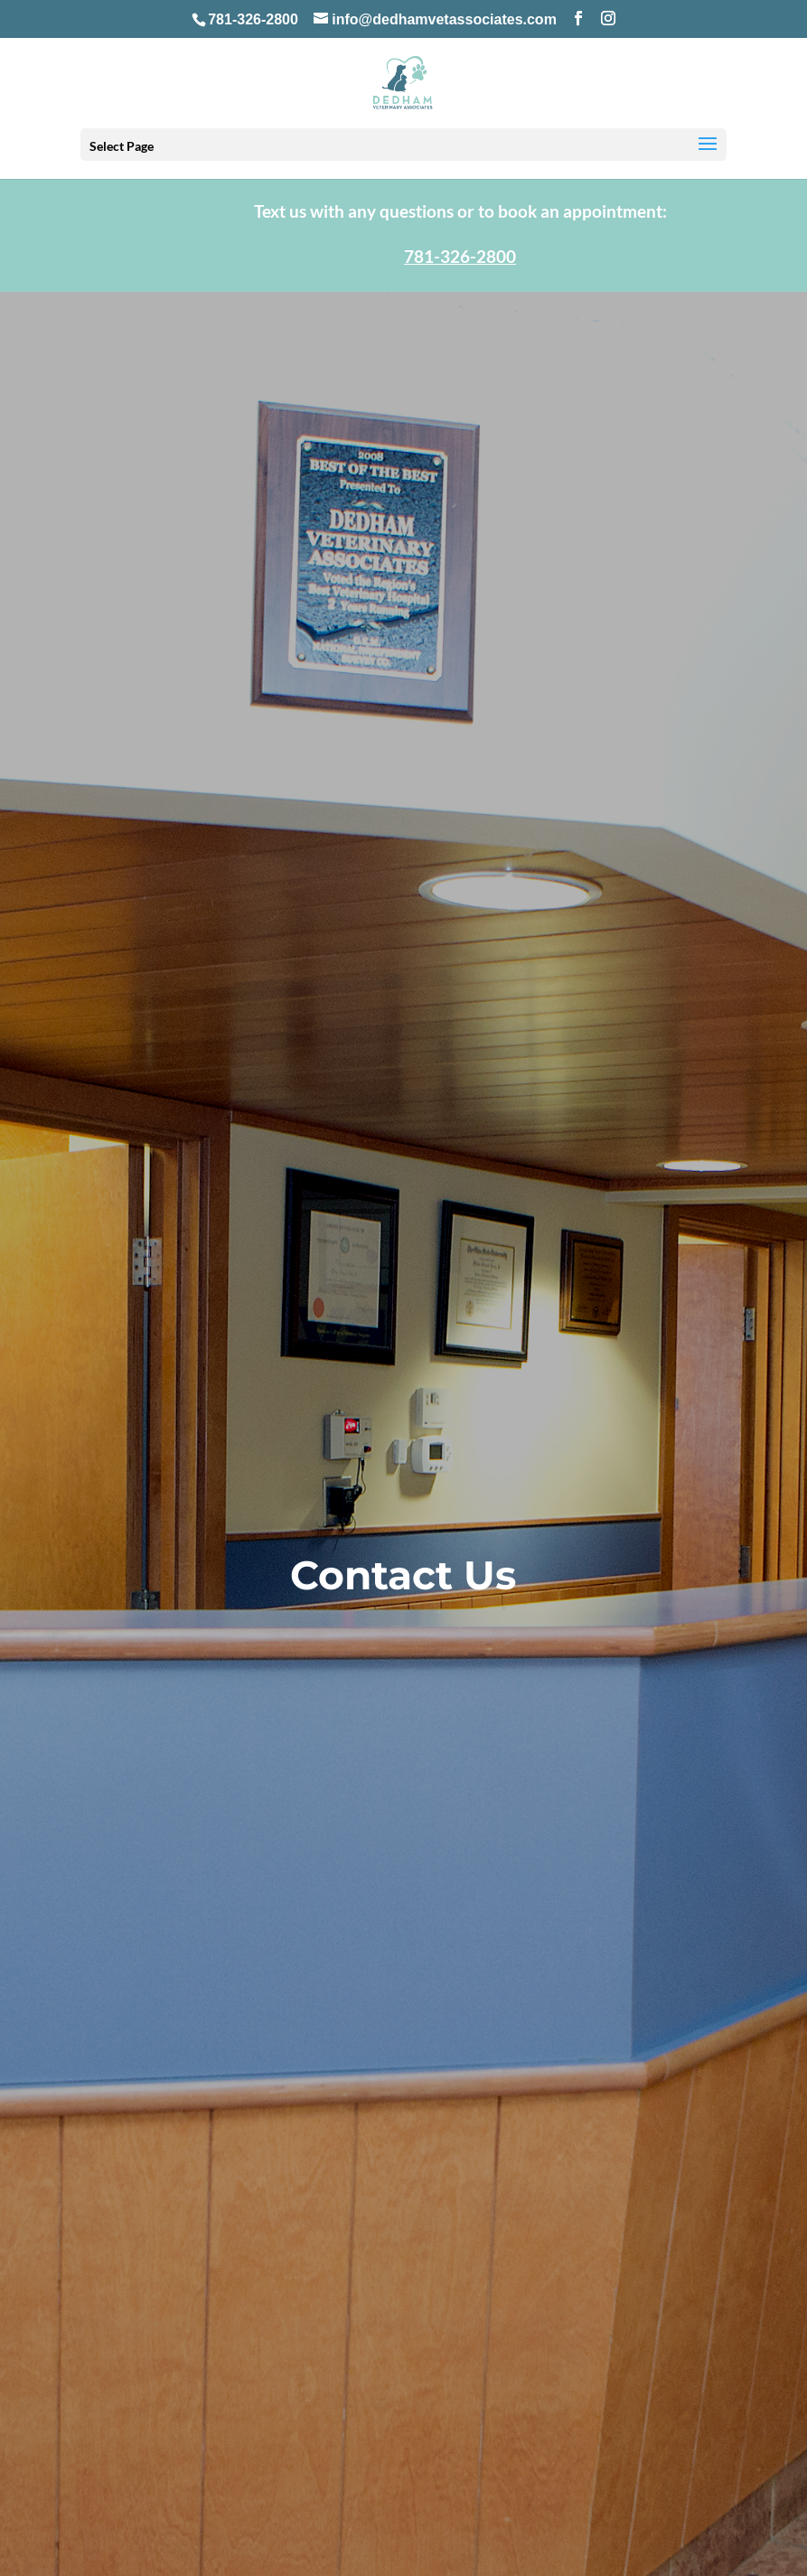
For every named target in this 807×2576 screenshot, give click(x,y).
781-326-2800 (253, 19)
